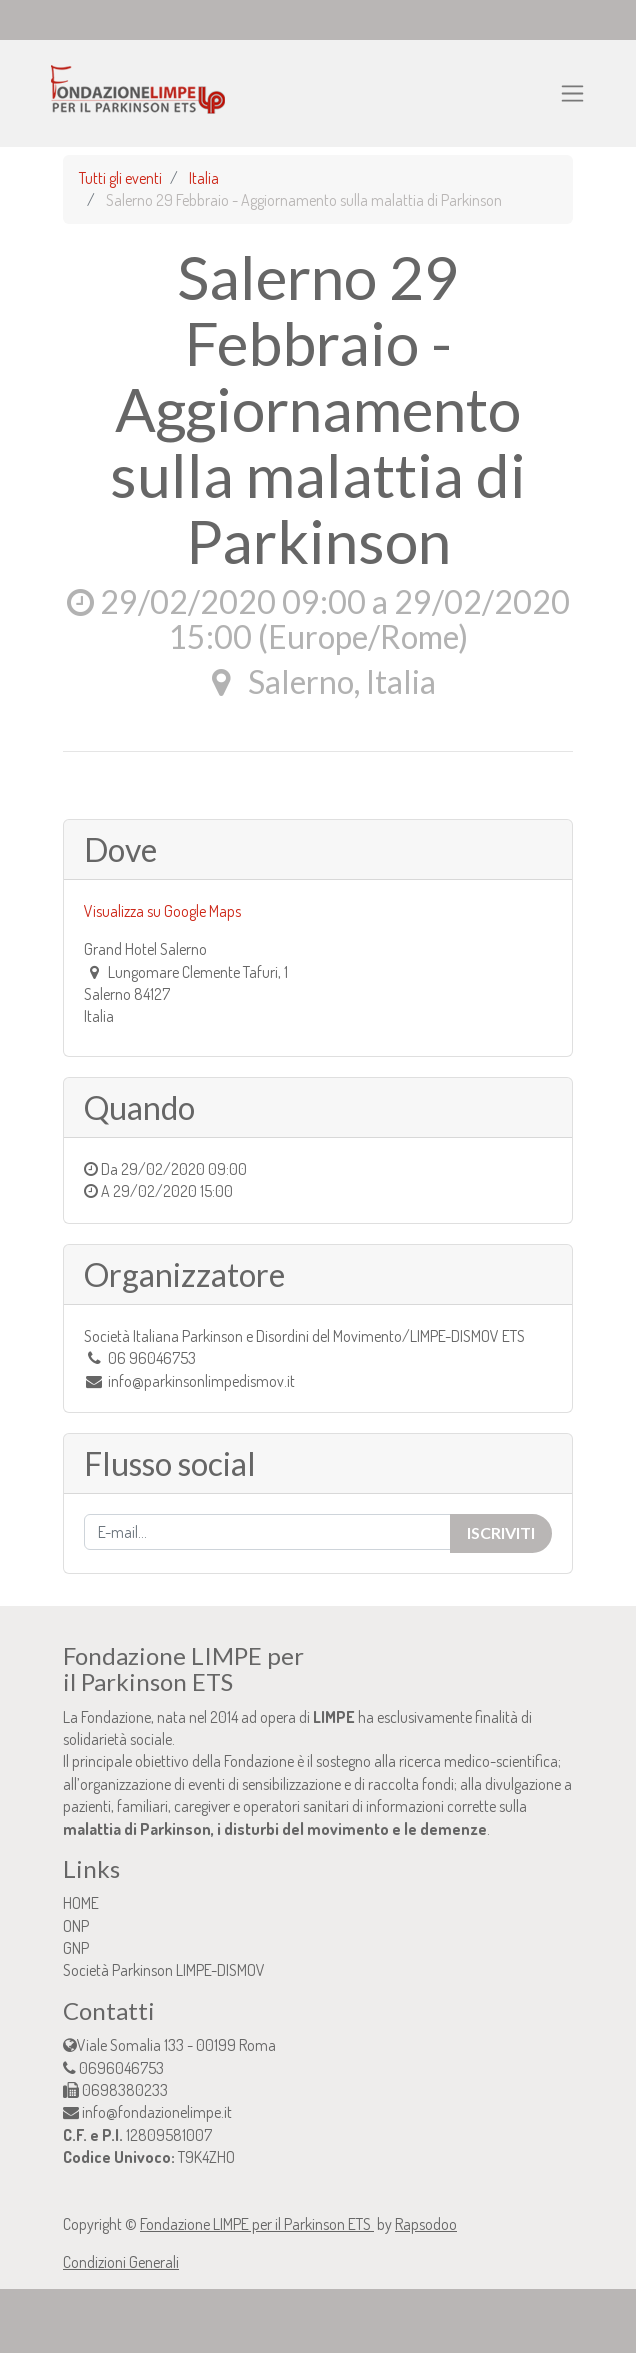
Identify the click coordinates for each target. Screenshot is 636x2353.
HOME (81, 1903)
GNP (76, 1948)
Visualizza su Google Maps (162, 911)
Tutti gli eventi (120, 178)
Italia (204, 178)
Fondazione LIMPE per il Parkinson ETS (257, 2224)
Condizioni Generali (121, 2262)
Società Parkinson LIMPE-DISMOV (164, 1970)
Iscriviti (501, 1532)
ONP (76, 1926)
